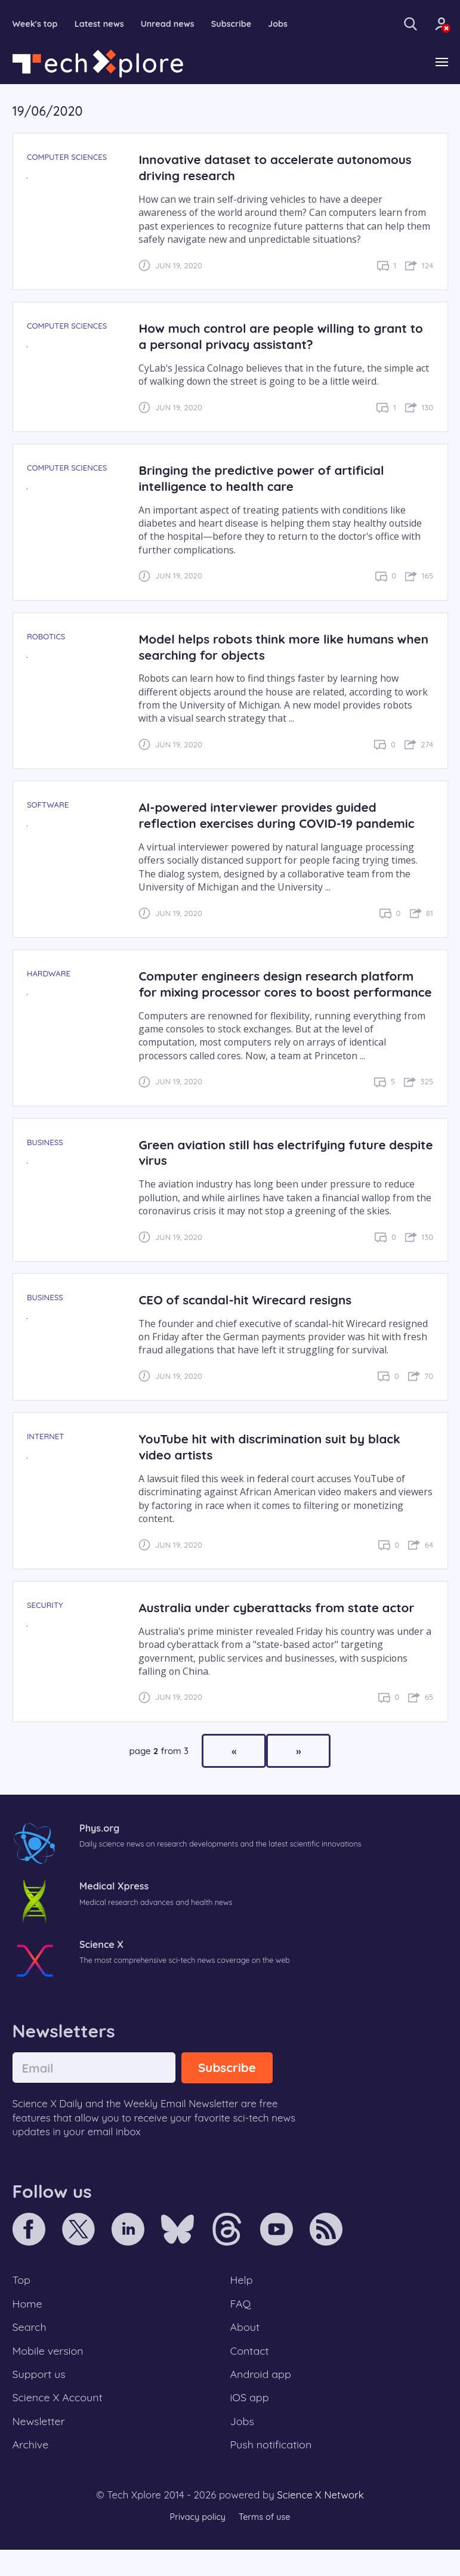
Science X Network (320, 2520)
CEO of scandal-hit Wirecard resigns (249, 1317)
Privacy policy (196, 2543)
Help (242, 2297)
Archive (32, 2470)
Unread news (173, 24)
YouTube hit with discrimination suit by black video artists (275, 1464)
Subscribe (239, 24)
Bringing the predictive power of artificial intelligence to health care (266, 479)
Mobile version (50, 2371)
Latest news (102, 24)
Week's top (36, 24)
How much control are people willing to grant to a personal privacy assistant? (278, 337)
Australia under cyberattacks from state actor (282, 1624)
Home (28, 2322)
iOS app (250, 2420)
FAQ (241, 2322)
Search (30, 2347)
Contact (250, 2371)
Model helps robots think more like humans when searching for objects (271, 647)
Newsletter (40, 2445)
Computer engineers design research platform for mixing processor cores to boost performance (282, 993)
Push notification (273, 2470)
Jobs (287, 24)
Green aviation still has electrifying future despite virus (267, 1169)
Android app (262, 2396)
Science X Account (60, 2420)
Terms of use (266, 2543)
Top (22, 2297)
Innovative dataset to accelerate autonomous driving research (281, 168)
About (245, 2347)
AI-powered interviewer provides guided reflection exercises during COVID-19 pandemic (282, 816)
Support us (40, 2396)
